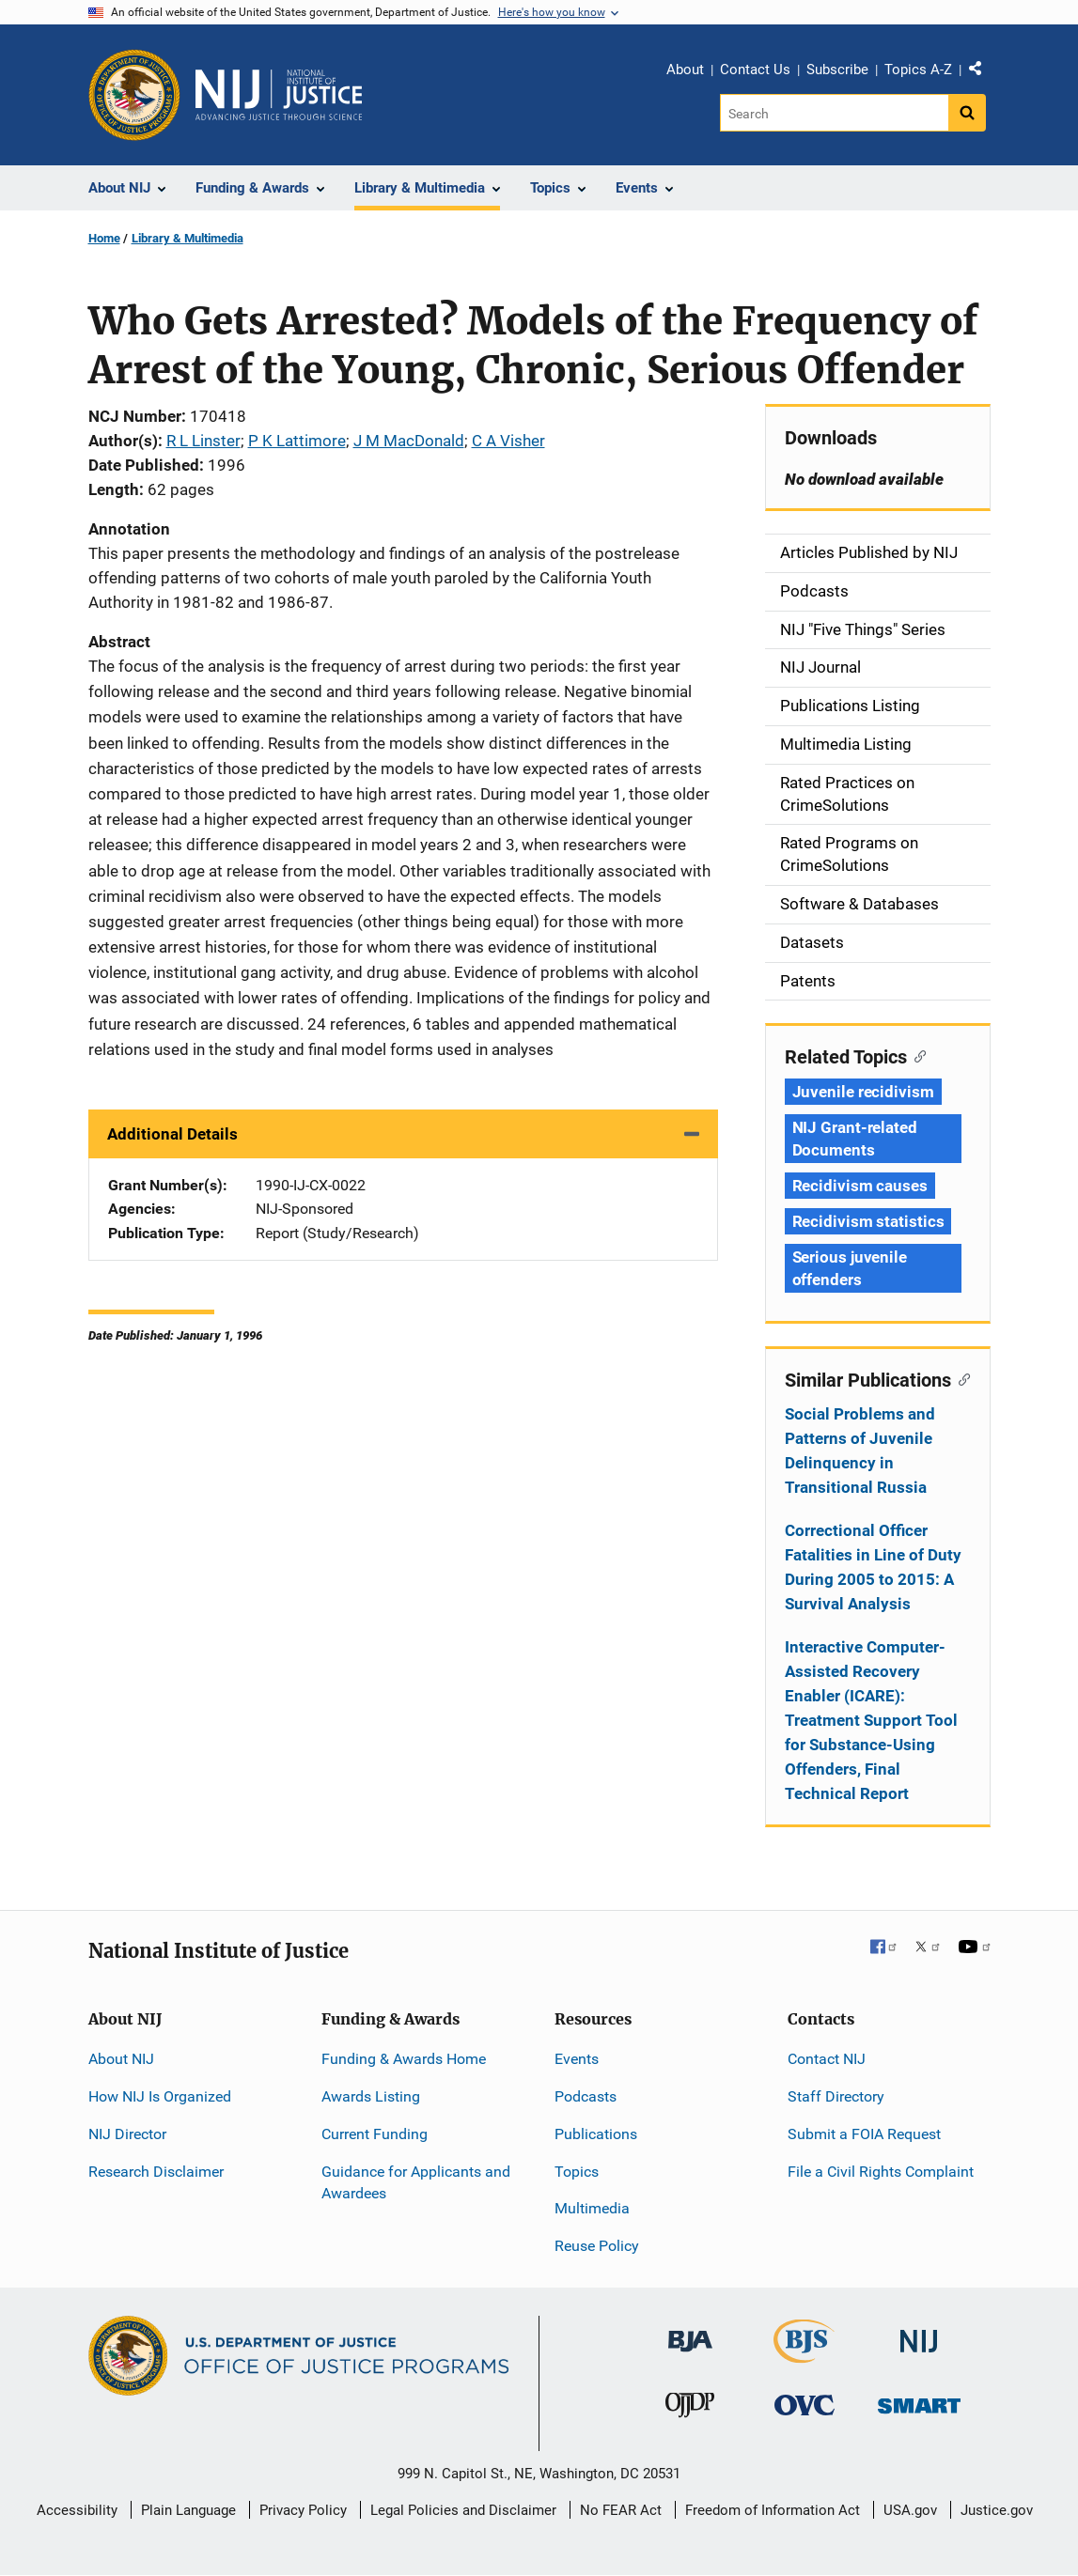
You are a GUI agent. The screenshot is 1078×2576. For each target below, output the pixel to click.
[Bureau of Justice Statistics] (804, 2355)
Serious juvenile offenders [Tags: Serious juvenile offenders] (849, 1268)
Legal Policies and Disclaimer (463, 2510)
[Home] (279, 95)
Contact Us (755, 69)
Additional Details (172, 1134)
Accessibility (77, 2510)
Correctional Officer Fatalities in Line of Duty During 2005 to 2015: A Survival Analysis (873, 1567)
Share (982, 72)
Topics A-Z (918, 69)
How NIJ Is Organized (159, 2096)
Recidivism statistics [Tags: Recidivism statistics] (868, 1221)
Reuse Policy (597, 2246)
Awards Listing (370, 2096)
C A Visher (508, 440)
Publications (596, 2134)
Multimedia (592, 2208)
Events (577, 2059)
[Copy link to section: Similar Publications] (961, 1378)
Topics (577, 2171)
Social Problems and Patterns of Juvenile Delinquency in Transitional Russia (860, 1450)
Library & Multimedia (187, 238)
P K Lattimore (297, 440)
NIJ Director (127, 2134)
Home (104, 238)
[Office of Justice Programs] (134, 95)
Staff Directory (836, 2096)
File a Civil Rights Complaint (881, 2171)
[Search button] (967, 113)
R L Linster (203, 440)
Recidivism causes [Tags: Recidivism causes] (860, 1185)
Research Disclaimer (156, 2171)
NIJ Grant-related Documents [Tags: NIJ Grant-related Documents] (854, 1138)
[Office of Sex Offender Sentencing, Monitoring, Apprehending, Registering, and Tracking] (919, 2401)
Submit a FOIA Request (864, 2134)
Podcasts (586, 2096)
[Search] (834, 113)
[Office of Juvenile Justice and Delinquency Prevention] (689, 2409)
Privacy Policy (303, 2510)
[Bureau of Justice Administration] (690, 2332)
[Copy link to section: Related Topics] (917, 1055)
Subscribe (837, 69)
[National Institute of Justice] (919, 2333)
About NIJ (121, 2059)
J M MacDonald (408, 440)
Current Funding (374, 2134)
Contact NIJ (827, 2059)
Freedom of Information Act (772, 2510)
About (685, 69)
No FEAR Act (621, 2510)
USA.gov (910, 2510)
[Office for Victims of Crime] (804, 2404)
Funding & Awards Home (403, 2059)
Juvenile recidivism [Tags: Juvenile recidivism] (863, 1091)
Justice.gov (997, 2510)
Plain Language (188, 2510)
